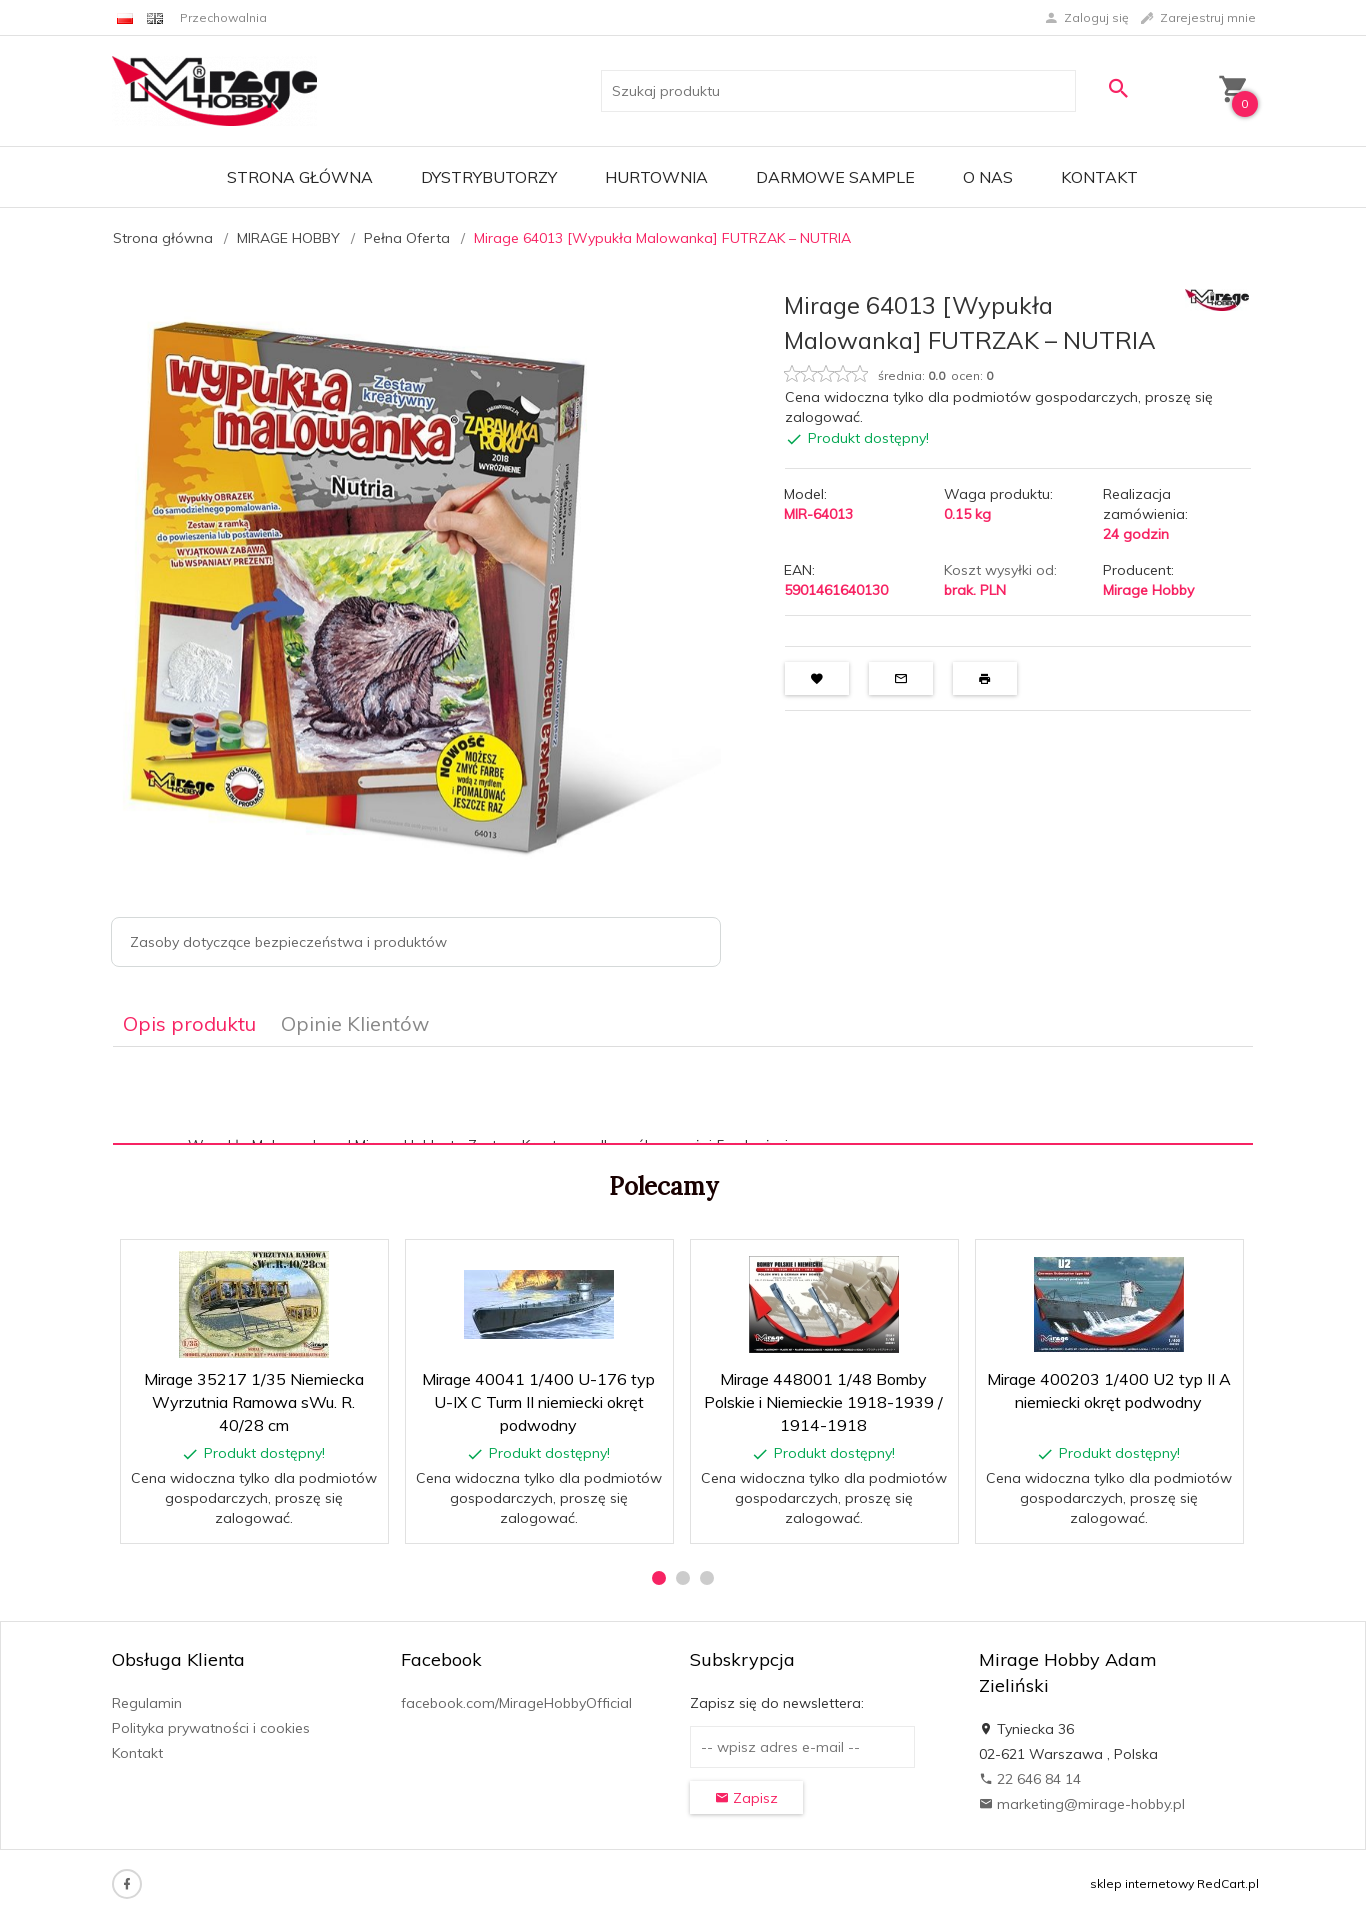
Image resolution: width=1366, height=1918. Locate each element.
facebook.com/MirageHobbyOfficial (516, 1703)
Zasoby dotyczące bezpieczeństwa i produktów (288, 942)
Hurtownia (656, 177)
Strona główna (300, 177)
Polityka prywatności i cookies (211, 1728)
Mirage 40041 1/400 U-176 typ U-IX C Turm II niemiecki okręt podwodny (538, 1402)
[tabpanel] (683, 1096)
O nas (988, 177)
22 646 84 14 (1030, 1779)
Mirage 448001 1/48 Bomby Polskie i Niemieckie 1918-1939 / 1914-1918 (823, 1402)
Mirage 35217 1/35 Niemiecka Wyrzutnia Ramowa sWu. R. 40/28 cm (254, 1402)
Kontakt (1099, 177)
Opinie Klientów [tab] (355, 1023)
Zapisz (746, 1798)
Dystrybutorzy (489, 177)
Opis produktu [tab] (189, 1023)
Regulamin (147, 1703)
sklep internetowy (1142, 1883)
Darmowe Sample (835, 177)
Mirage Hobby (1148, 590)
